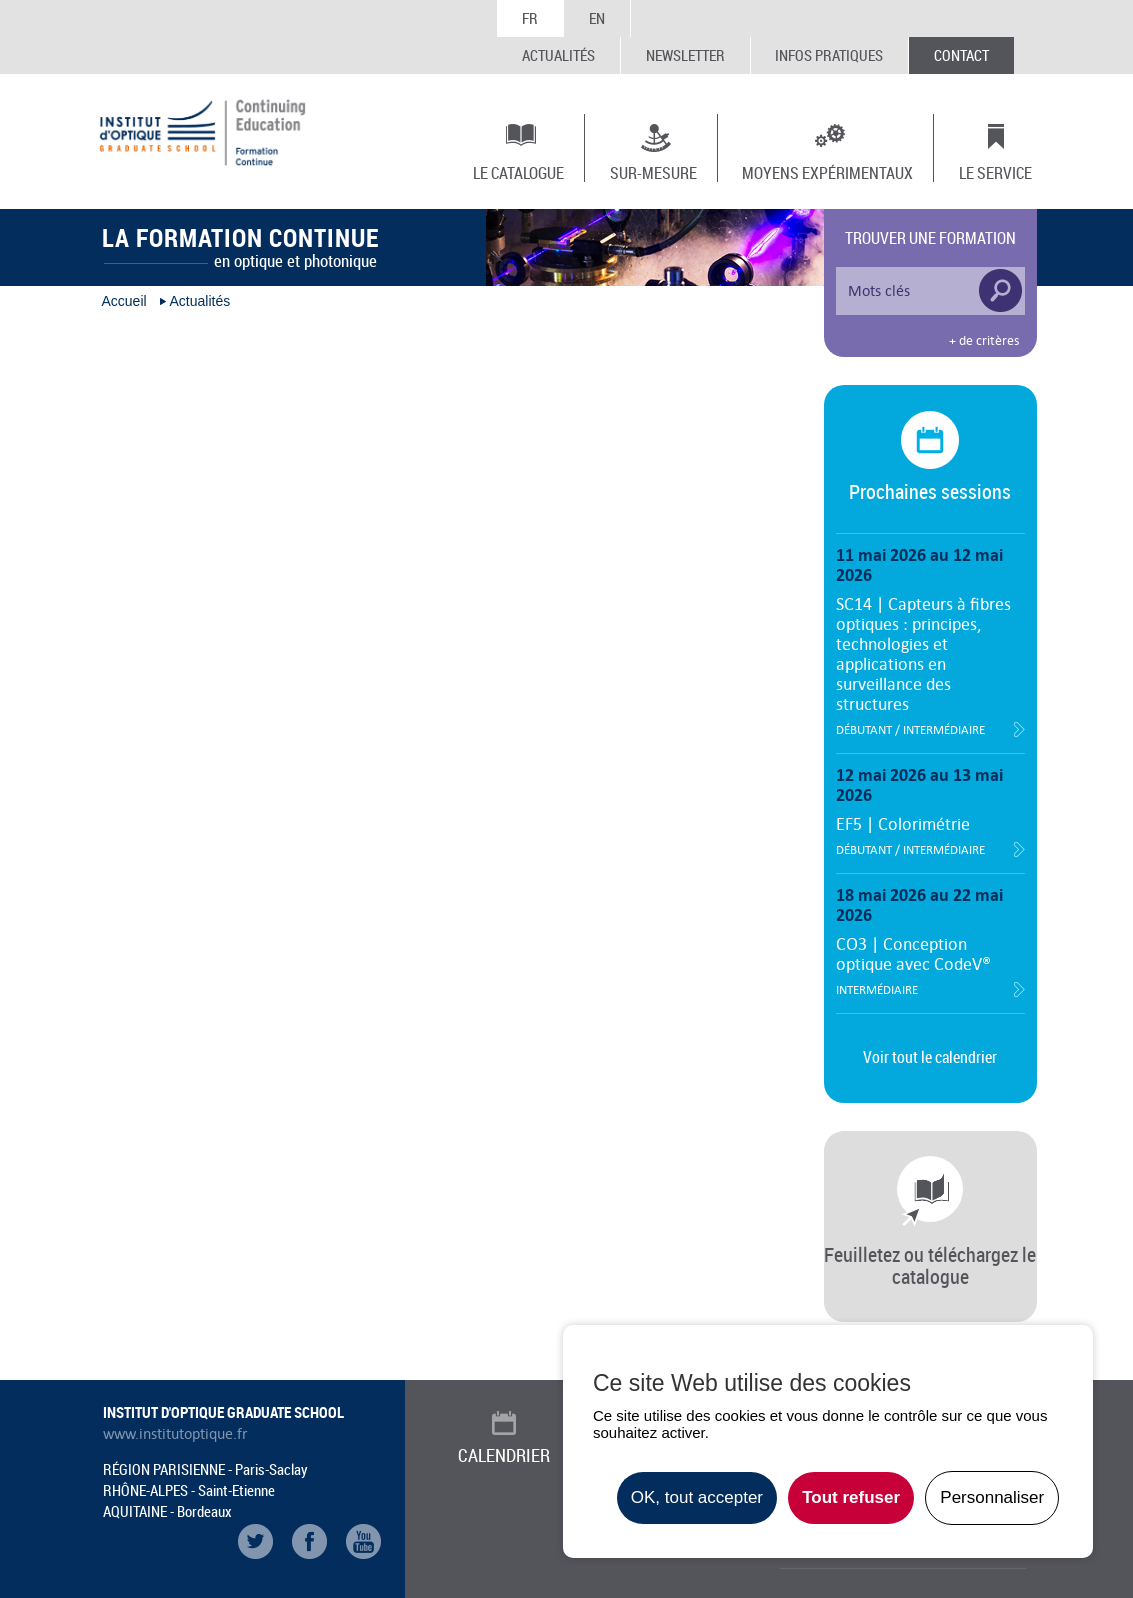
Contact (961, 55)
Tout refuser (851, 1497)
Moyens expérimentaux (827, 172)
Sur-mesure (653, 172)
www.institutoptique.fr (175, 1434)
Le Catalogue (518, 172)
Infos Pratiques (829, 55)
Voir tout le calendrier (930, 1057)
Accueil (124, 301)
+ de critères (984, 341)
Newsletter (685, 55)
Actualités (558, 55)
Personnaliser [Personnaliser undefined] (992, 1497)
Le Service (995, 172)
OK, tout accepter (697, 1497)
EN (597, 18)
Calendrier (504, 1455)
